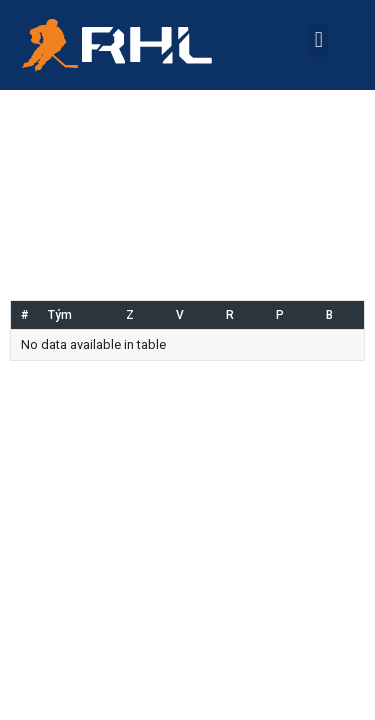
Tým (60, 315)
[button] (318, 40)
